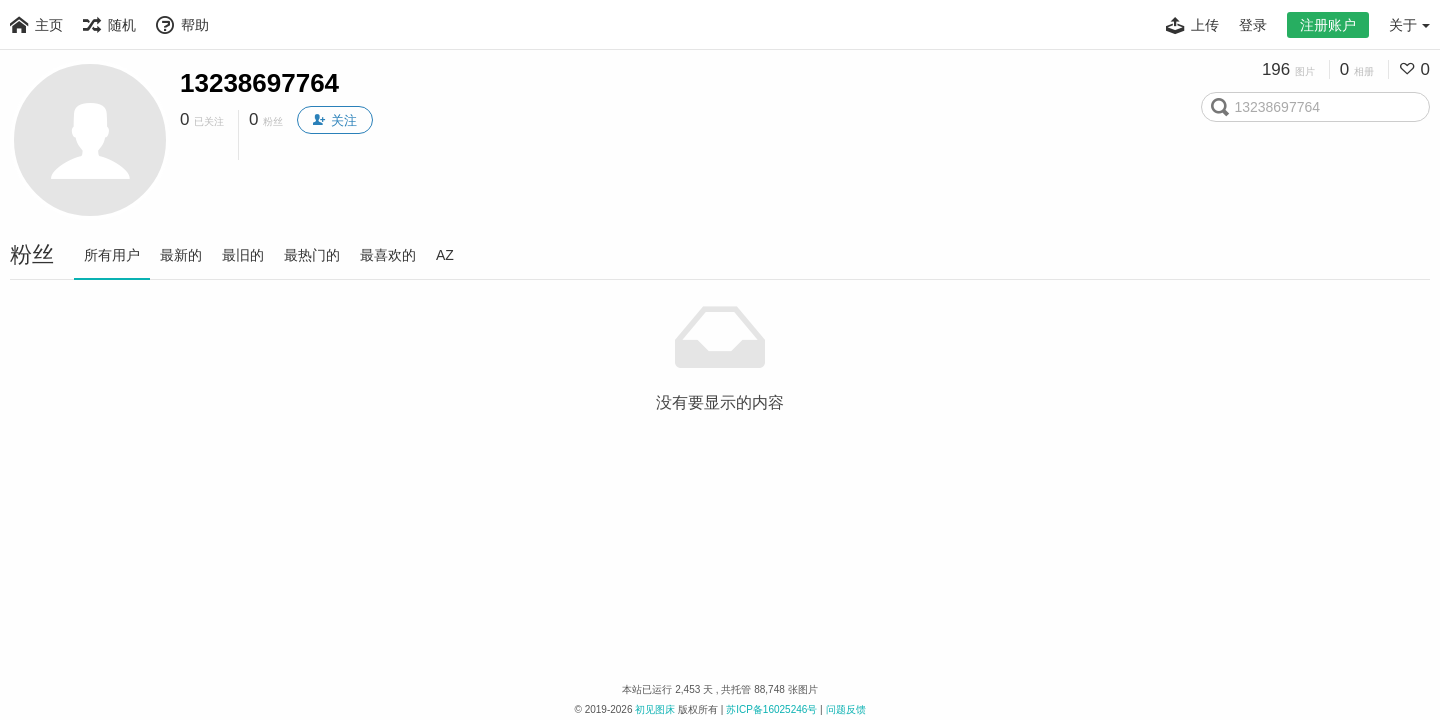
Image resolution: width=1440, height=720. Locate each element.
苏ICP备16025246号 (771, 709)
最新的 (181, 255)
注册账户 (1328, 25)
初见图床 (655, 709)
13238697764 (259, 83)
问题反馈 (846, 709)
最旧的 (243, 255)
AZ (445, 255)
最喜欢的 (388, 255)
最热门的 (312, 255)
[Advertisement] (720, 461)
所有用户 (112, 255)
